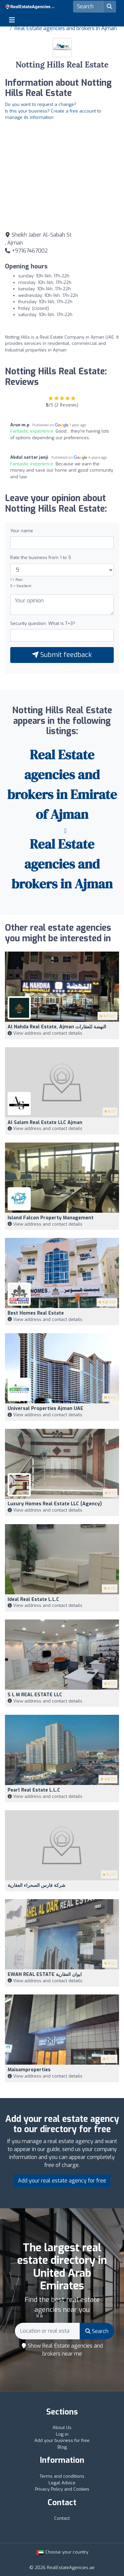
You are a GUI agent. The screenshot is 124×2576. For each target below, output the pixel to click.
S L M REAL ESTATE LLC (35, 1695)
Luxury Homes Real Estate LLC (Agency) (55, 1504)
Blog (62, 2447)
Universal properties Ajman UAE (45, 1408)
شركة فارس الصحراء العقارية (36, 1885)
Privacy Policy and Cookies (62, 2489)
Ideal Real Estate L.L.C (33, 1599)
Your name (21, 531)
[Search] (88, 7)
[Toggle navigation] (12, 19)
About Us (62, 2427)
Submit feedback (62, 654)
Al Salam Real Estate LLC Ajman (45, 1122)
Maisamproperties (29, 2070)
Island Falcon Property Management (51, 1218)
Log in (62, 2434)
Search (96, 2331)
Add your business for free (62, 2440)
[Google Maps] (62, 175)
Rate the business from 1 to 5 (40, 557)
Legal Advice (62, 2483)
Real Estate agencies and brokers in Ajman (66, 28)
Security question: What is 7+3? (42, 623)
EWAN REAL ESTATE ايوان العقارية (45, 1974)
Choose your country (62, 2552)
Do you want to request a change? (40, 104)
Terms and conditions (62, 2476)
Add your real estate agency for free (62, 2180)
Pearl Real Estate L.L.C (34, 1790)
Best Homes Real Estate (36, 1313)
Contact (62, 2518)
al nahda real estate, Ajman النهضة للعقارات (57, 1027)
